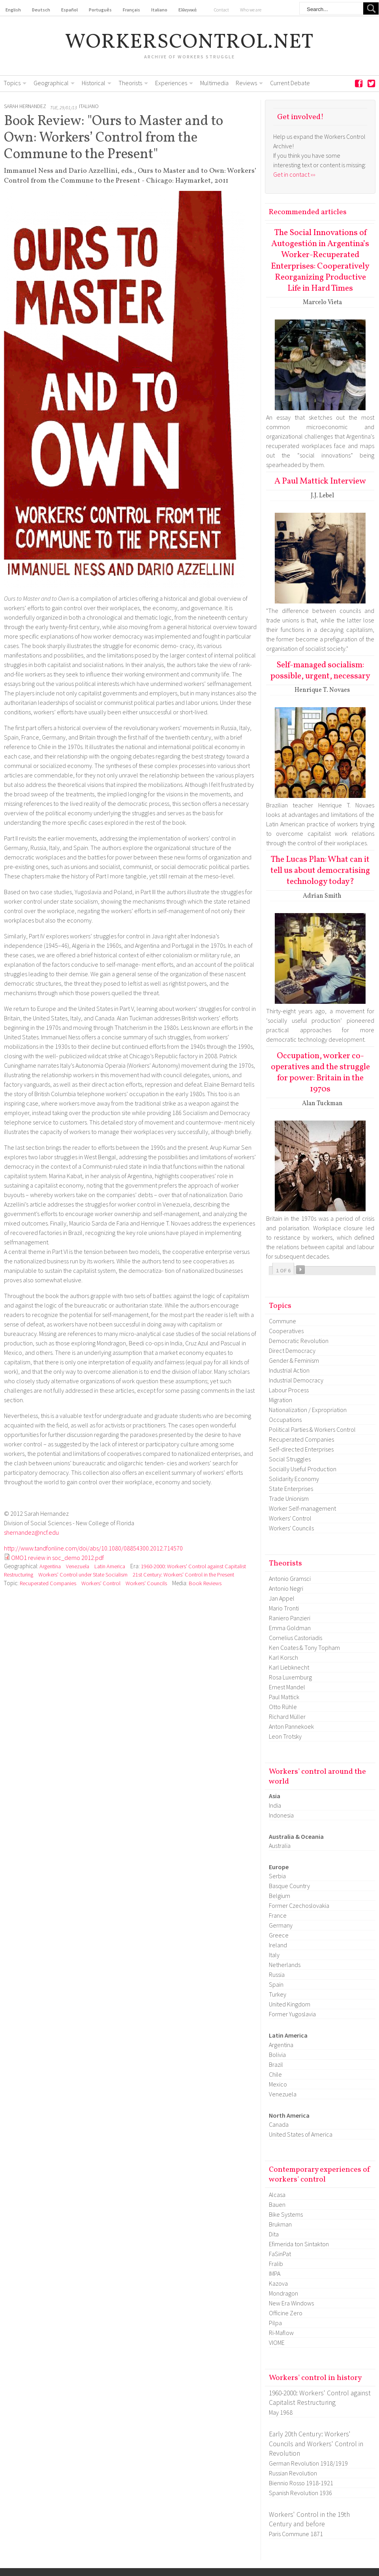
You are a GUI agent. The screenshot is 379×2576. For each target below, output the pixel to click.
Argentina (50, 1566)
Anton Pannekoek (291, 1726)
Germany (281, 1925)
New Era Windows (291, 2303)
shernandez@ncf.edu (31, 1532)
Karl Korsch (283, 1657)
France (278, 1915)
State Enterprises (291, 1489)
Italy (274, 1955)
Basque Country (289, 1886)
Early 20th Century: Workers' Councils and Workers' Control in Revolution (316, 2444)
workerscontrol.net (189, 42)
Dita (274, 2234)
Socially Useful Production (302, 1469)
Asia (274, 1796)
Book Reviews (205, 1583)
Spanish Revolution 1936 (300, 2493)
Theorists (130, 83)
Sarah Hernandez (25, 106)
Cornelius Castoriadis (295, 1638)
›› (300, 1269)
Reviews (246, 83)
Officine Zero (285, 2313)
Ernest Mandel (287, 1687)
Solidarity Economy (294, 1479)
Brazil (276, 2064)
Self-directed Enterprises (301, 1449)
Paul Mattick (284, 1697)
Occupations (285, 1419)
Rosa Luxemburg (290, 1677)
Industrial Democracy (296, 1380)
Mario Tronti (284, 1608)
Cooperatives (286, 1331)
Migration (280, 1400)
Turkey (277, 1994)
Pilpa (275, 2323)
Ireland (278, 1945)
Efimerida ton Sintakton (299, 2244)
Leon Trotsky (285, 1736)
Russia (277, 1974)
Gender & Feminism (294, 1360)
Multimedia (214, 83)
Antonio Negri (286, 1588)
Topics (12, 83)
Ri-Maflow (281, 2333)
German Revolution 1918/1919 (308, 2463)
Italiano (89, 106)
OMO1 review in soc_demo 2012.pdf (57, 1558)
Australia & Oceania (296, 1836)
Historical (93, 83)
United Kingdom (289, 2004)
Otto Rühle (283, 1707)
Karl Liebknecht (289, 1667)
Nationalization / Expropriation (308, 1410)
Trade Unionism (289, 1498)
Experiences (171, 83)
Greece (279, 1935)
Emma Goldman (290, 1628)
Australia (280, 1845)
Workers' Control (100, 1583)
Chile (275, 2074)
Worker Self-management (302, 1508)
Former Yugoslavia (292, 2014)
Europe (279, 1867)
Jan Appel (282, 1598)
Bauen (277, 2204)
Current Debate (290, 83)
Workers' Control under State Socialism (83, 1574)
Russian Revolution (293, 2473)
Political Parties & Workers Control (312, 1429)
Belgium (279, 1896)
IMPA (274, 2273)
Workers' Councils (146, 1583)
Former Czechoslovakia (299, 1905)
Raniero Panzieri (289, 1618)
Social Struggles (290, 1459)
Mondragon (283, 2293)
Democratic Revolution (298, 1341)
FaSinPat (280, 2254)
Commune (282, 1321)
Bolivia (277, 2055)
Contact (221, 10)
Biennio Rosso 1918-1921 (301, 2483)
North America (289, 2115)
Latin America (109, 1566)
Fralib (276, 2264)
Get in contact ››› (294, 174)
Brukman (280, 2224)
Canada (279, 2124)
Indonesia (281, 1815)
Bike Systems (286, 2214)
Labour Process (289, 1390)
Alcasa (277, 2195)
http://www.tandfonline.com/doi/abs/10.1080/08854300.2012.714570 (93, 1548)
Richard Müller (287, 1716)
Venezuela (77, 1566)
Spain (276, 1984)
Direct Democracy (292, 1350)
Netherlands (284, 1965)
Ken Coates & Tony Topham (304, 1647)
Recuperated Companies (48, 1583)
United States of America (300, 2134)
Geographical (51, 83)
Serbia (277, 1876)
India (275, 1805)
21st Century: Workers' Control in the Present (183, 1574)
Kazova (278, 2283)
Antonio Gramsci (290, 1578)
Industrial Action (289, 1370)
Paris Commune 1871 (296, 2534)
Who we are (250, 10)
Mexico (278, 2084)
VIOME (277, 2342)
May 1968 (281, 2412)
